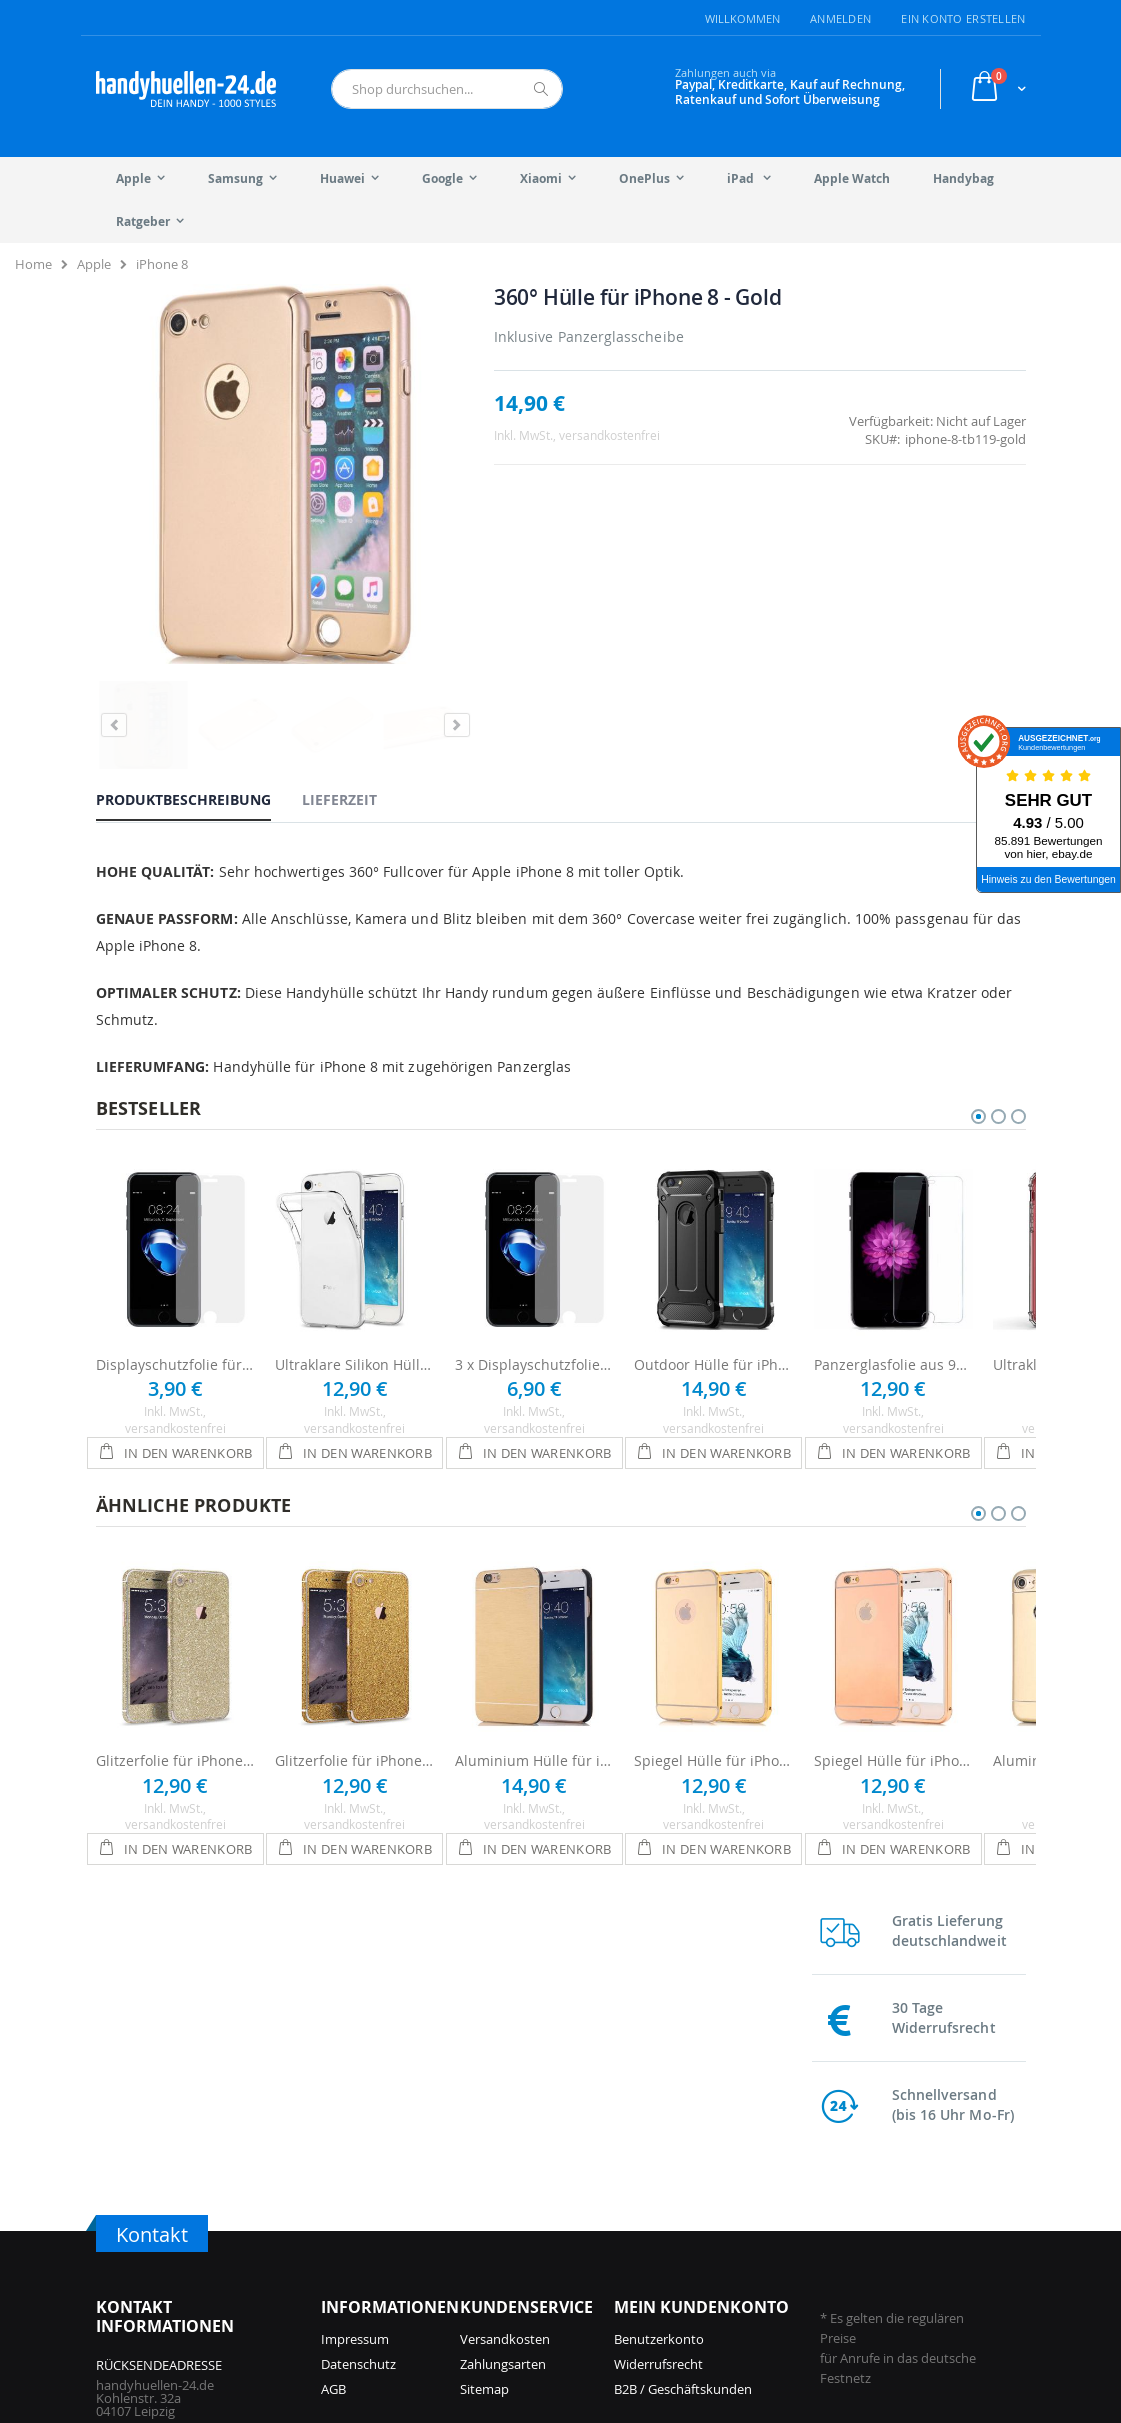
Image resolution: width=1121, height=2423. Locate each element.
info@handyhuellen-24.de (172, 2184)
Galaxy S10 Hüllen (869, 2202)
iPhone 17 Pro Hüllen (383, 2152)
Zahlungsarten (503, 2012)
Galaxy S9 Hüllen (865, 2227)
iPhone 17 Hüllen (371, 2177)
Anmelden (840, 18)
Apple (94, 264)
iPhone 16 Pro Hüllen (383, 2202)
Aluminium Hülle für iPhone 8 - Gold (535, 1665)
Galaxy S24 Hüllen (719, 2202)
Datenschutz (358, 2012)
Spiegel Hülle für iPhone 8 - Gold (714, 1665)
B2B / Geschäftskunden (683, 2037)
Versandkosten (505, 1987)
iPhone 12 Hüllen (521, 2252)
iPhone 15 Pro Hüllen (383, 2252)
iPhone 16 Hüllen (371, 2227)
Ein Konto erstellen (963, 18)
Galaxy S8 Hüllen (865, 2252)
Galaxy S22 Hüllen (869, 2152)
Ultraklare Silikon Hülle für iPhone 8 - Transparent (355, 1269)
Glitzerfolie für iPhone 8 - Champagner (176, 1665)
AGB (333, 2037)
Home (33, 264)
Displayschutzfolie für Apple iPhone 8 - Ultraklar (176, 1269)
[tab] (198, 704)
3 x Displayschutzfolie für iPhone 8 (535, 1269)
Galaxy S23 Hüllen (719, 2252)
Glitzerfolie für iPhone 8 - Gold (355, 1665)
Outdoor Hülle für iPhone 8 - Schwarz (714, 1269)
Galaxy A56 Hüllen (719, 2177)
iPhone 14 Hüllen (521, 2202)
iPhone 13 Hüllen (521, 2227)
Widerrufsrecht (658, 2012)
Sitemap (484, 2037)
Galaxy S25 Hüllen (719, 2152)
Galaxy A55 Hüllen (719, 2227)
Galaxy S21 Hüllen (869, 2177)
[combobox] (447, 89)
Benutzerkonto (659, 1987)
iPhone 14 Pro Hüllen (533, 2177)
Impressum (355, 1987)
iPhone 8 (162, 264)
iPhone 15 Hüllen (521, 2152)
